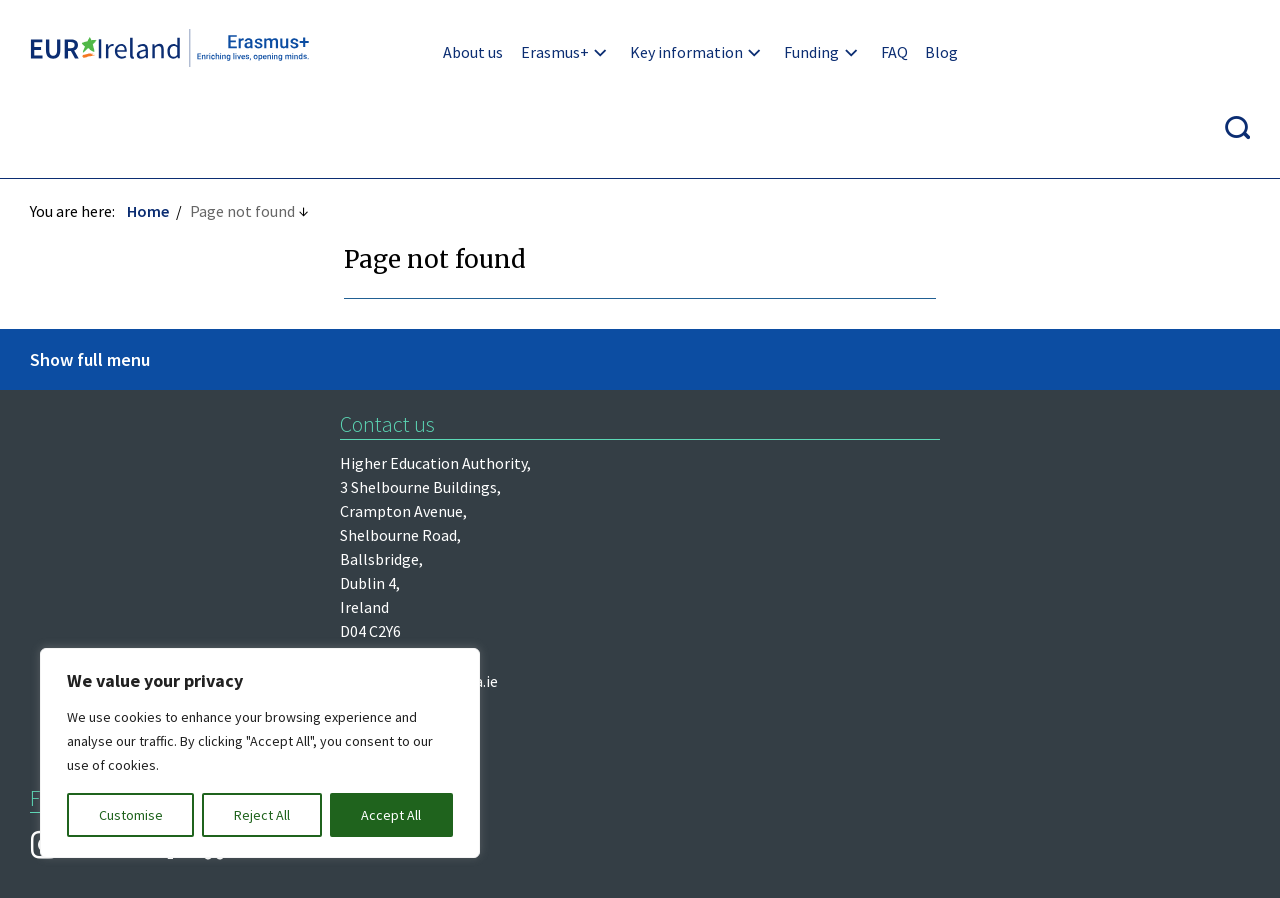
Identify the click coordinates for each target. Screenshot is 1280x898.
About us (462, 52)
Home (148, 137)
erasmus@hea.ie (760, 389)
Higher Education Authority (124, 389)
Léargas (57, 430)
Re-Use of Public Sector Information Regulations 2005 (656, 659)
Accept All (391, 815)
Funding (800, 52)
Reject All (262, 815)
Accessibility (924, 659)
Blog (930, 52)
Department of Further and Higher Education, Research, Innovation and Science (155, 495)
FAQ (882, 52)
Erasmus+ (543, 52)
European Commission (107, 560)
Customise (131, 815)
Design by (105, 861)
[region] (260, 753)
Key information (675, 52)
